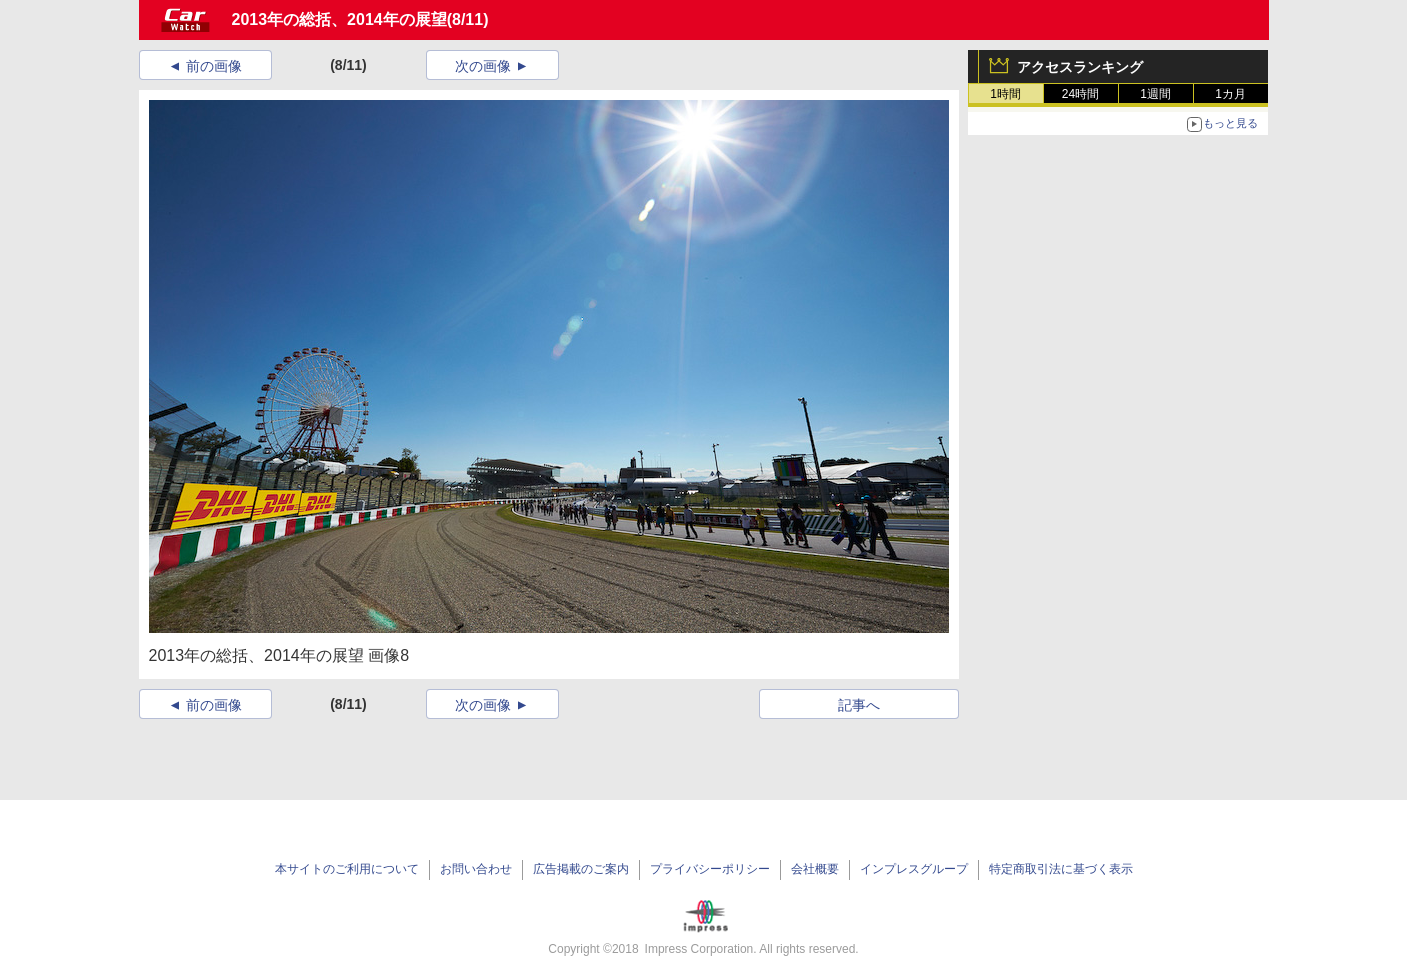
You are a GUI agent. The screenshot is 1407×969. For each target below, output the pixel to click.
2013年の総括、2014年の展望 (339, 19)
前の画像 (214, 66)
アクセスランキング (1080, 67)
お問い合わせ (476, 869)
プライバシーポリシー (710, 869)
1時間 (1005, 94)
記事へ (859, 705)
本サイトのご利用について (347, 869)
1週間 (1155, 94)
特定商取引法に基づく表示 (1061, 869)
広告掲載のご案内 (581, 869)
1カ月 (1230, 94)
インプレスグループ (914, 869)
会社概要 (815, 869)
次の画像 (483, 66)
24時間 (1080, 94)
